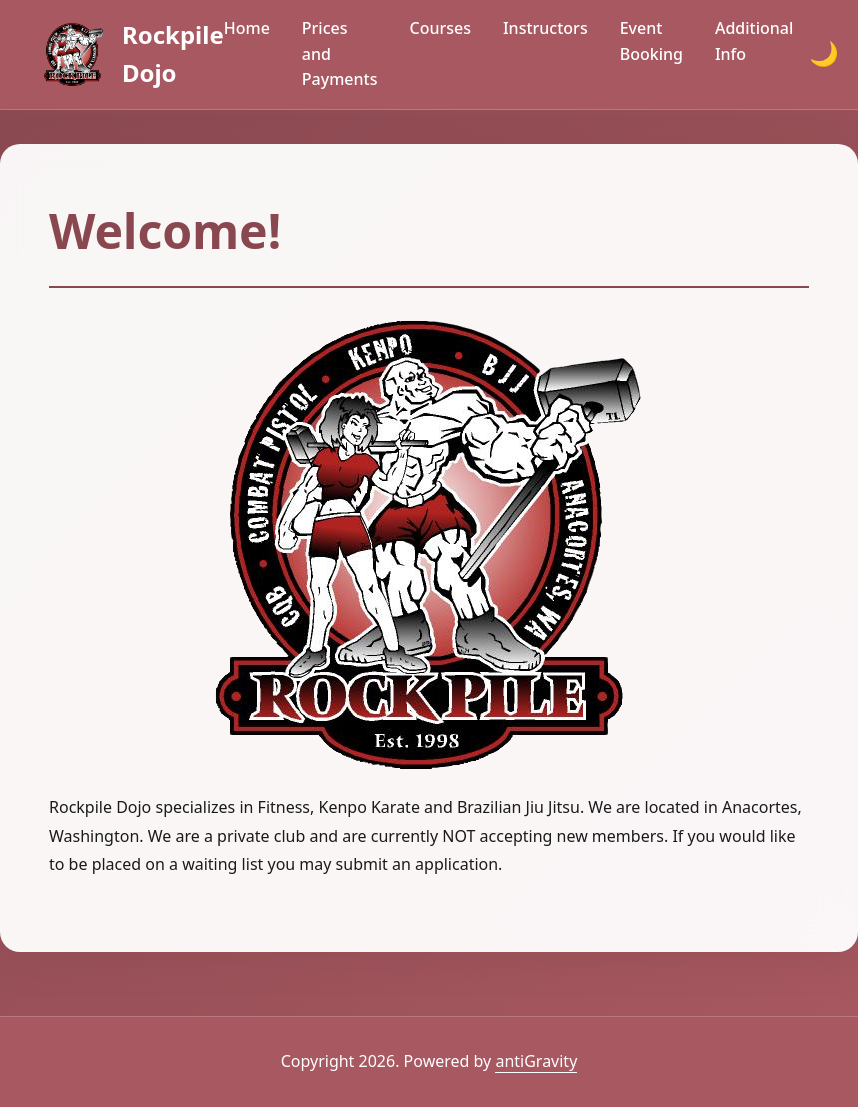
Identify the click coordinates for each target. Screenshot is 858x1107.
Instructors (545, 28)
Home (247, 28)
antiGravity (536, 1061)
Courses (439, 28)
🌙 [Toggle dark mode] (824, 53)
